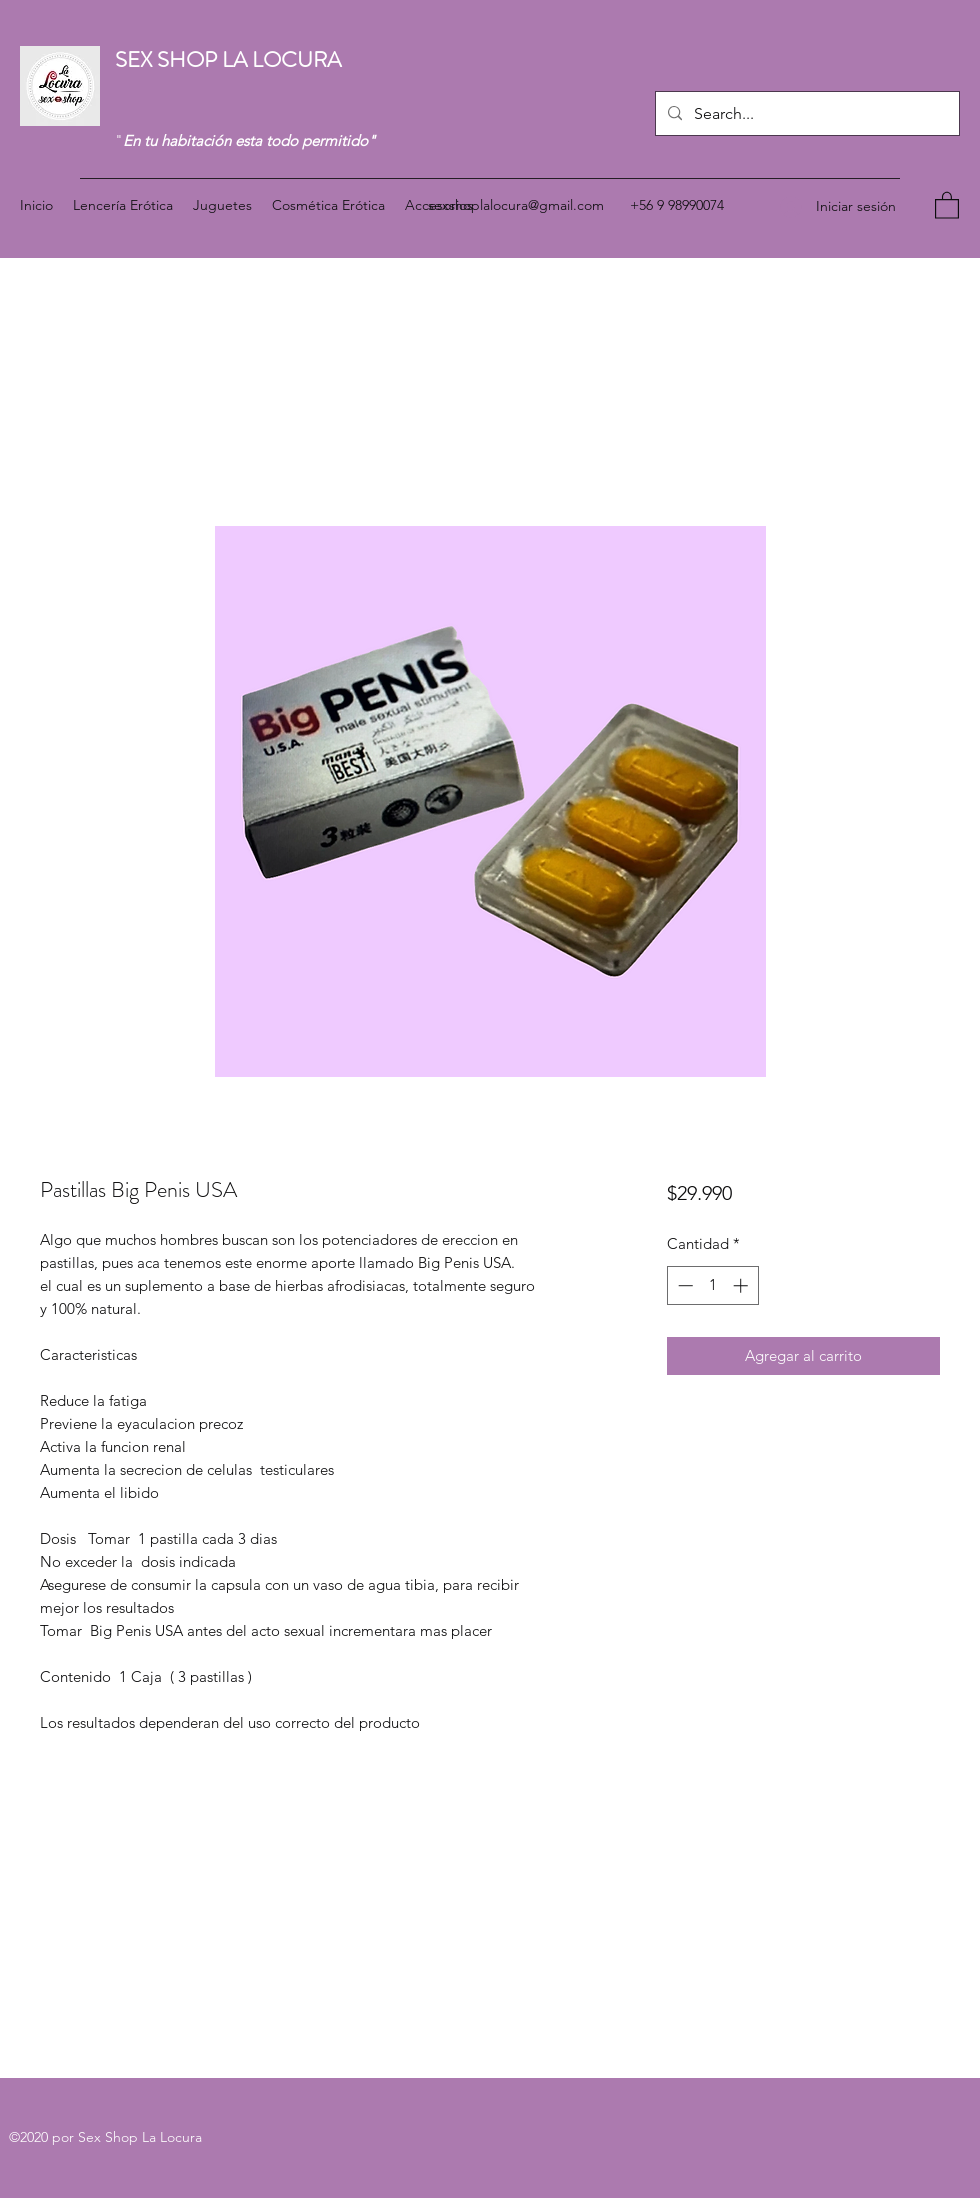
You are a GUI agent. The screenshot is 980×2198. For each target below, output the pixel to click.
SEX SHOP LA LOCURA (230, 59)
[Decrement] (683, 1285)
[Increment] (742, 1285)
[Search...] (805, 114)
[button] (947, 204)
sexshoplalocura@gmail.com (516, 205)
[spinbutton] (712, 1285)
